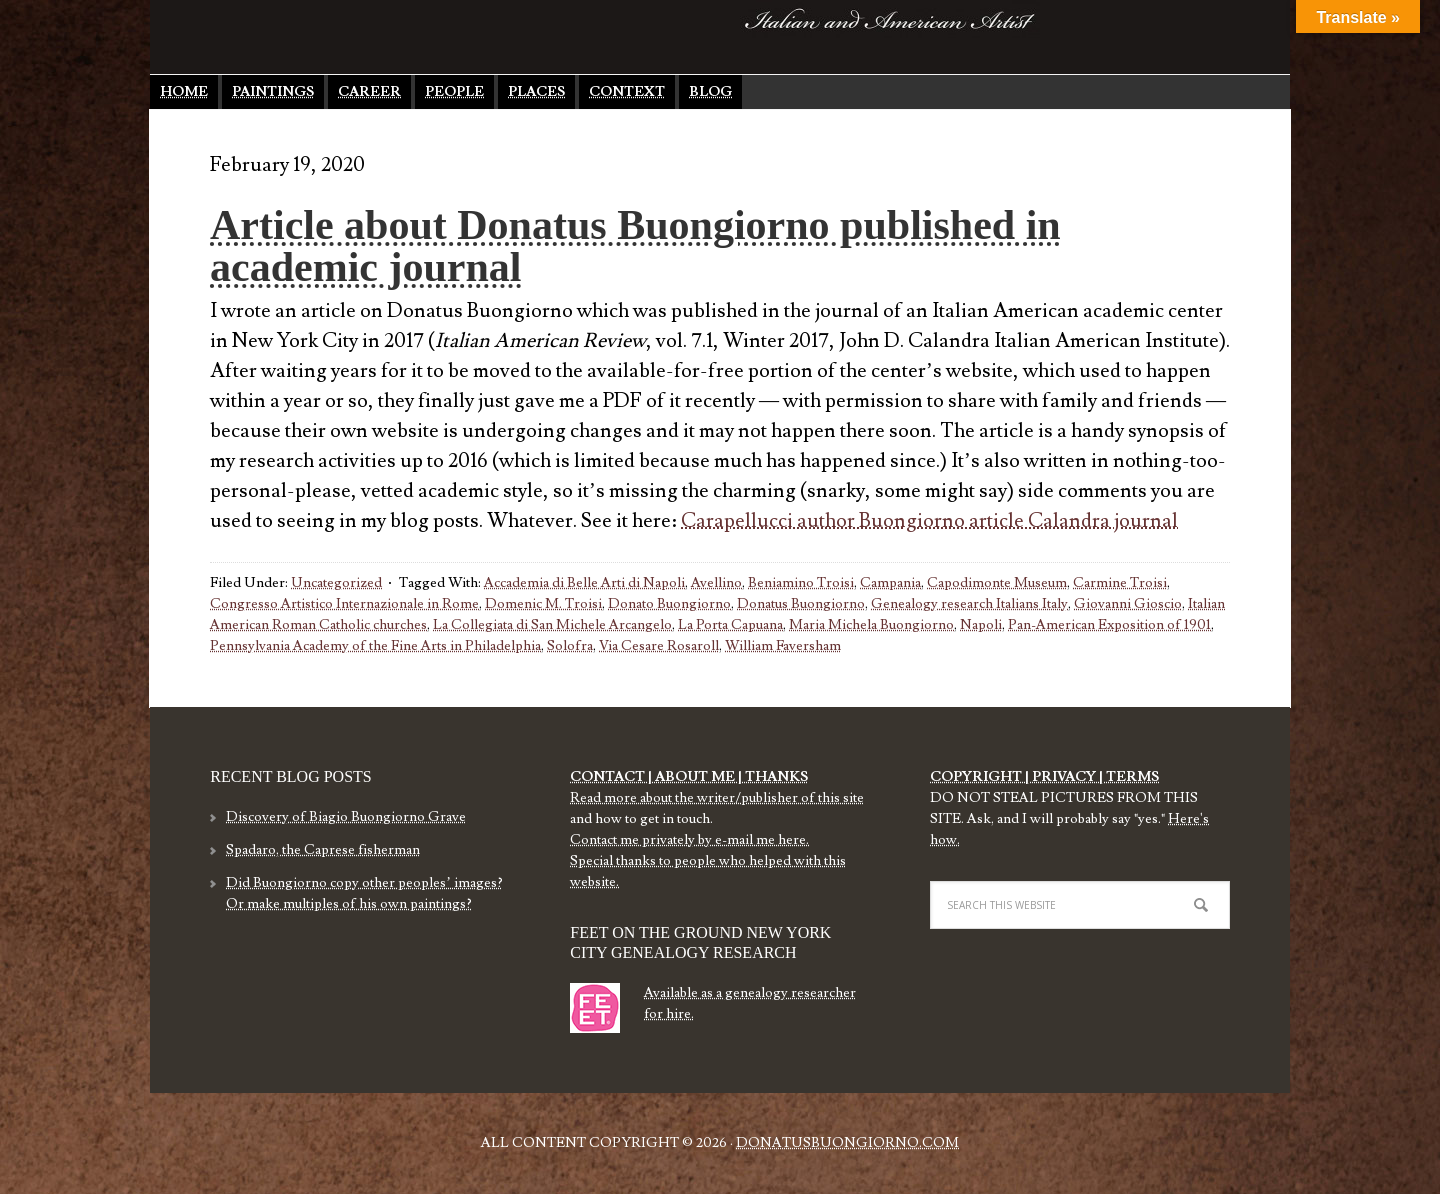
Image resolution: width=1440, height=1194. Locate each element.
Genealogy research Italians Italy (969, 604)
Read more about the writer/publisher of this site (717, 798)
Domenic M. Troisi (543, 604)
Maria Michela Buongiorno (871, 625)
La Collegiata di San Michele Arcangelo (552, 625)
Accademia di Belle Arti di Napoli (584, 583)
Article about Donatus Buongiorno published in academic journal (635, 246)
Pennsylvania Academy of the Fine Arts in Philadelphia (375, 646)
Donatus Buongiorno (425, 35)
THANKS (775, 777)
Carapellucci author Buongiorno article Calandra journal (929, 521)
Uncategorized (336, 583)
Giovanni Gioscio (1128, 604)
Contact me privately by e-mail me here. (689, 840)
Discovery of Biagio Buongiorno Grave (346, 817)
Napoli (981, 625)
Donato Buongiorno (669, 604)
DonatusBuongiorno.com (847, 1143)
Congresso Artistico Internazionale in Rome (344, 604)
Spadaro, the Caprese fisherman (323, 850)
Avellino (716, 583)
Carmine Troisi (1120, 583)
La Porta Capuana (730, 625)
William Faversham (783, 646)
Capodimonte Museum (997, 583)
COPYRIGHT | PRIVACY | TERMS (1044, 777)
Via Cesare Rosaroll (659, 646)
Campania (890, 583)
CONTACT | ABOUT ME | (656, 777)
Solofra (570, 646)
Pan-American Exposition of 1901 (1109, 625)
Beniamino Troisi (801, 583)
